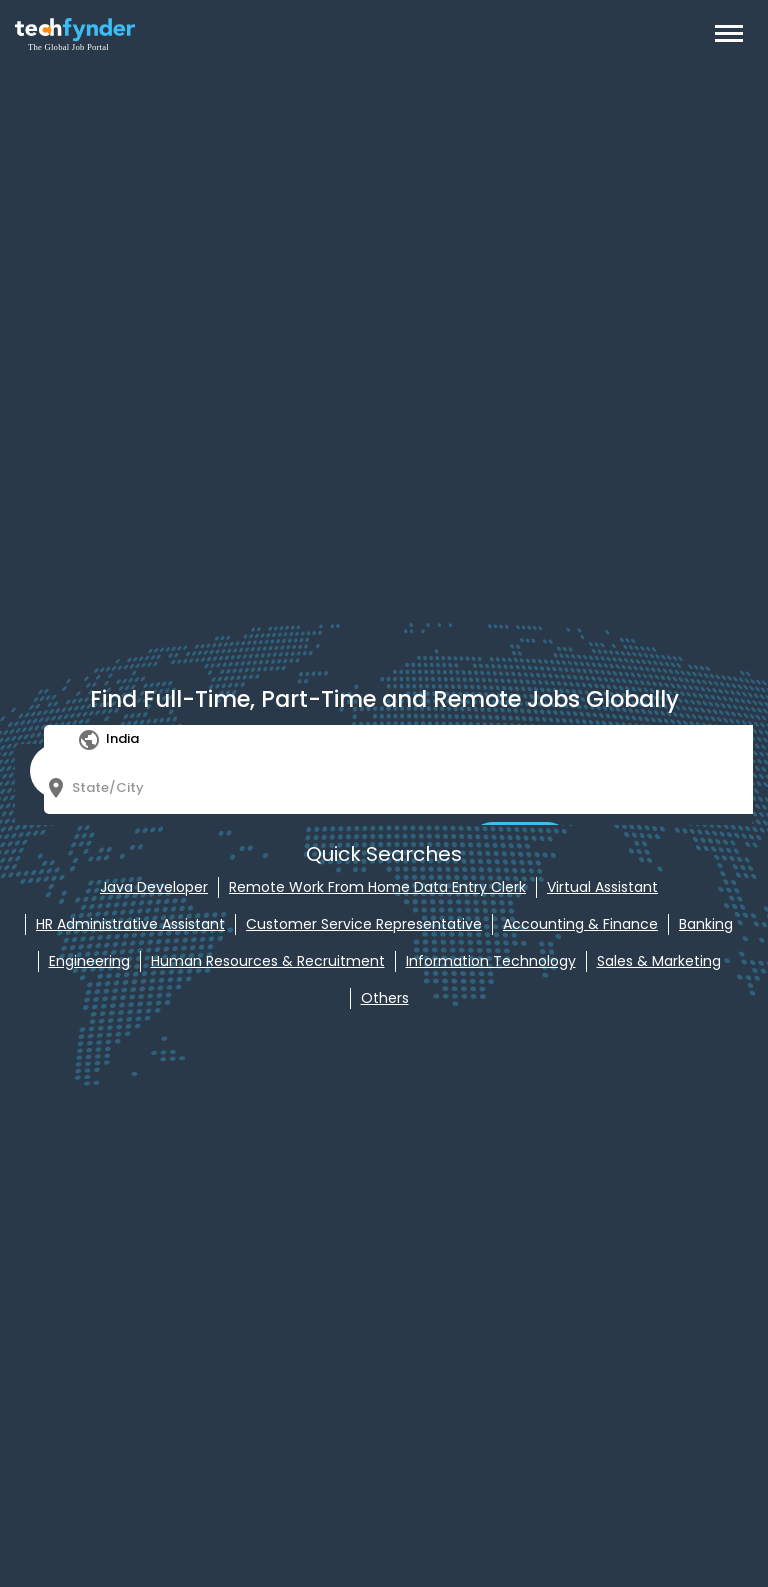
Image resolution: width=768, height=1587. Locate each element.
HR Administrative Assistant (130, 924)
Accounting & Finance (580, 924)
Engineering (89, 961)
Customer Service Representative (364, 924)
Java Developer (154, 887)
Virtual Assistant (602, 887)
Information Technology (491, 961)
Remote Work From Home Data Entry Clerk (377, 887)
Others (385, 998)
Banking (706, 924)
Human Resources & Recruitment (268, 961)
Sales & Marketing (659, 961)
